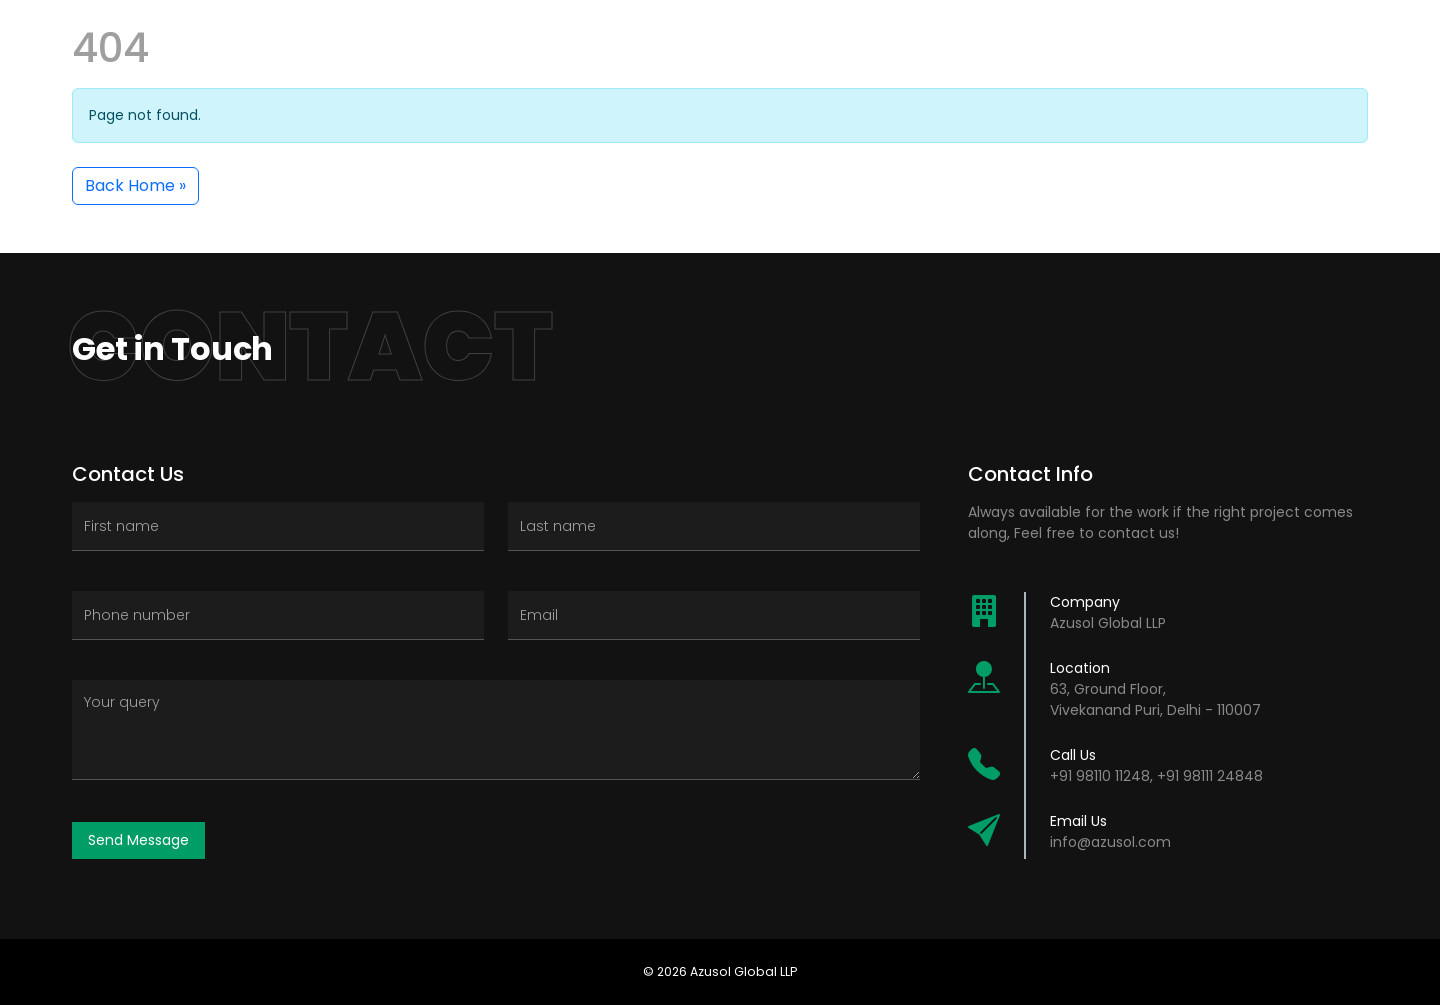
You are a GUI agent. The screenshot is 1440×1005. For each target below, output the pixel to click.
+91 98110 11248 (1100, 776)
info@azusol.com (1110, 842)
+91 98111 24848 (1210, 776)
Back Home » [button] (135, 185)
